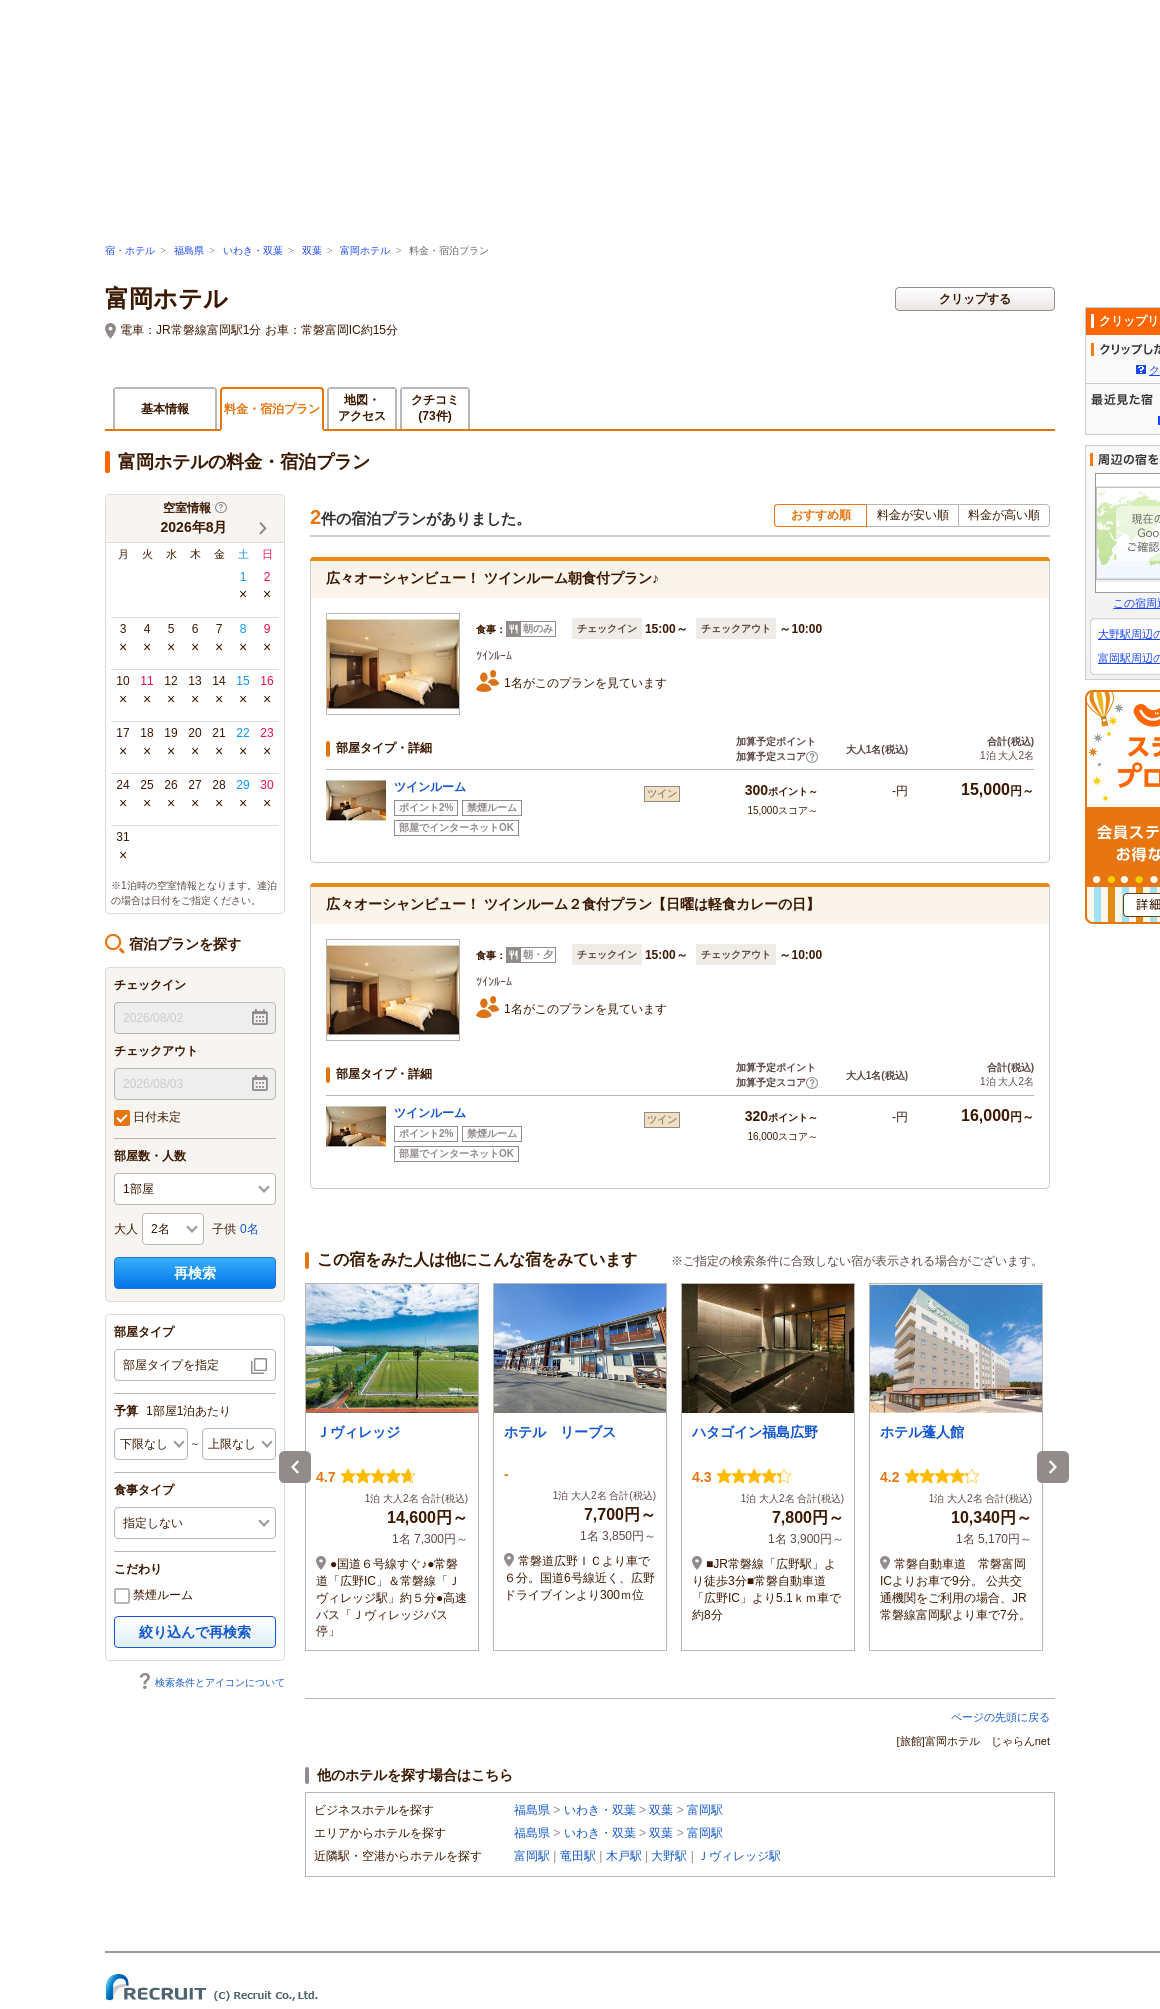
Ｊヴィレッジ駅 (739, 1856)
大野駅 (669, 1856)
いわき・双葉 (253, 250)
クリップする (975, 299)
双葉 (312, 250)
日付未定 (147, 1118)
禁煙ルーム (153, 1596)
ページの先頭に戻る (1000, 1717)
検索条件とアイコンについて (211, 1682)
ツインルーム (430, 787)
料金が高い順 (1004, 515)
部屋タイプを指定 (171, 1365)
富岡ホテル (365, 250)
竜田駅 (578, 1856)
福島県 (189, 250)
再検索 (195, 1273)
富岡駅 (705, 1810)
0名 (249, 1229)
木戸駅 (624, 1856)
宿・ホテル (130, 250)
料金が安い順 (913, 515)
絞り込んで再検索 (195, 1632)
